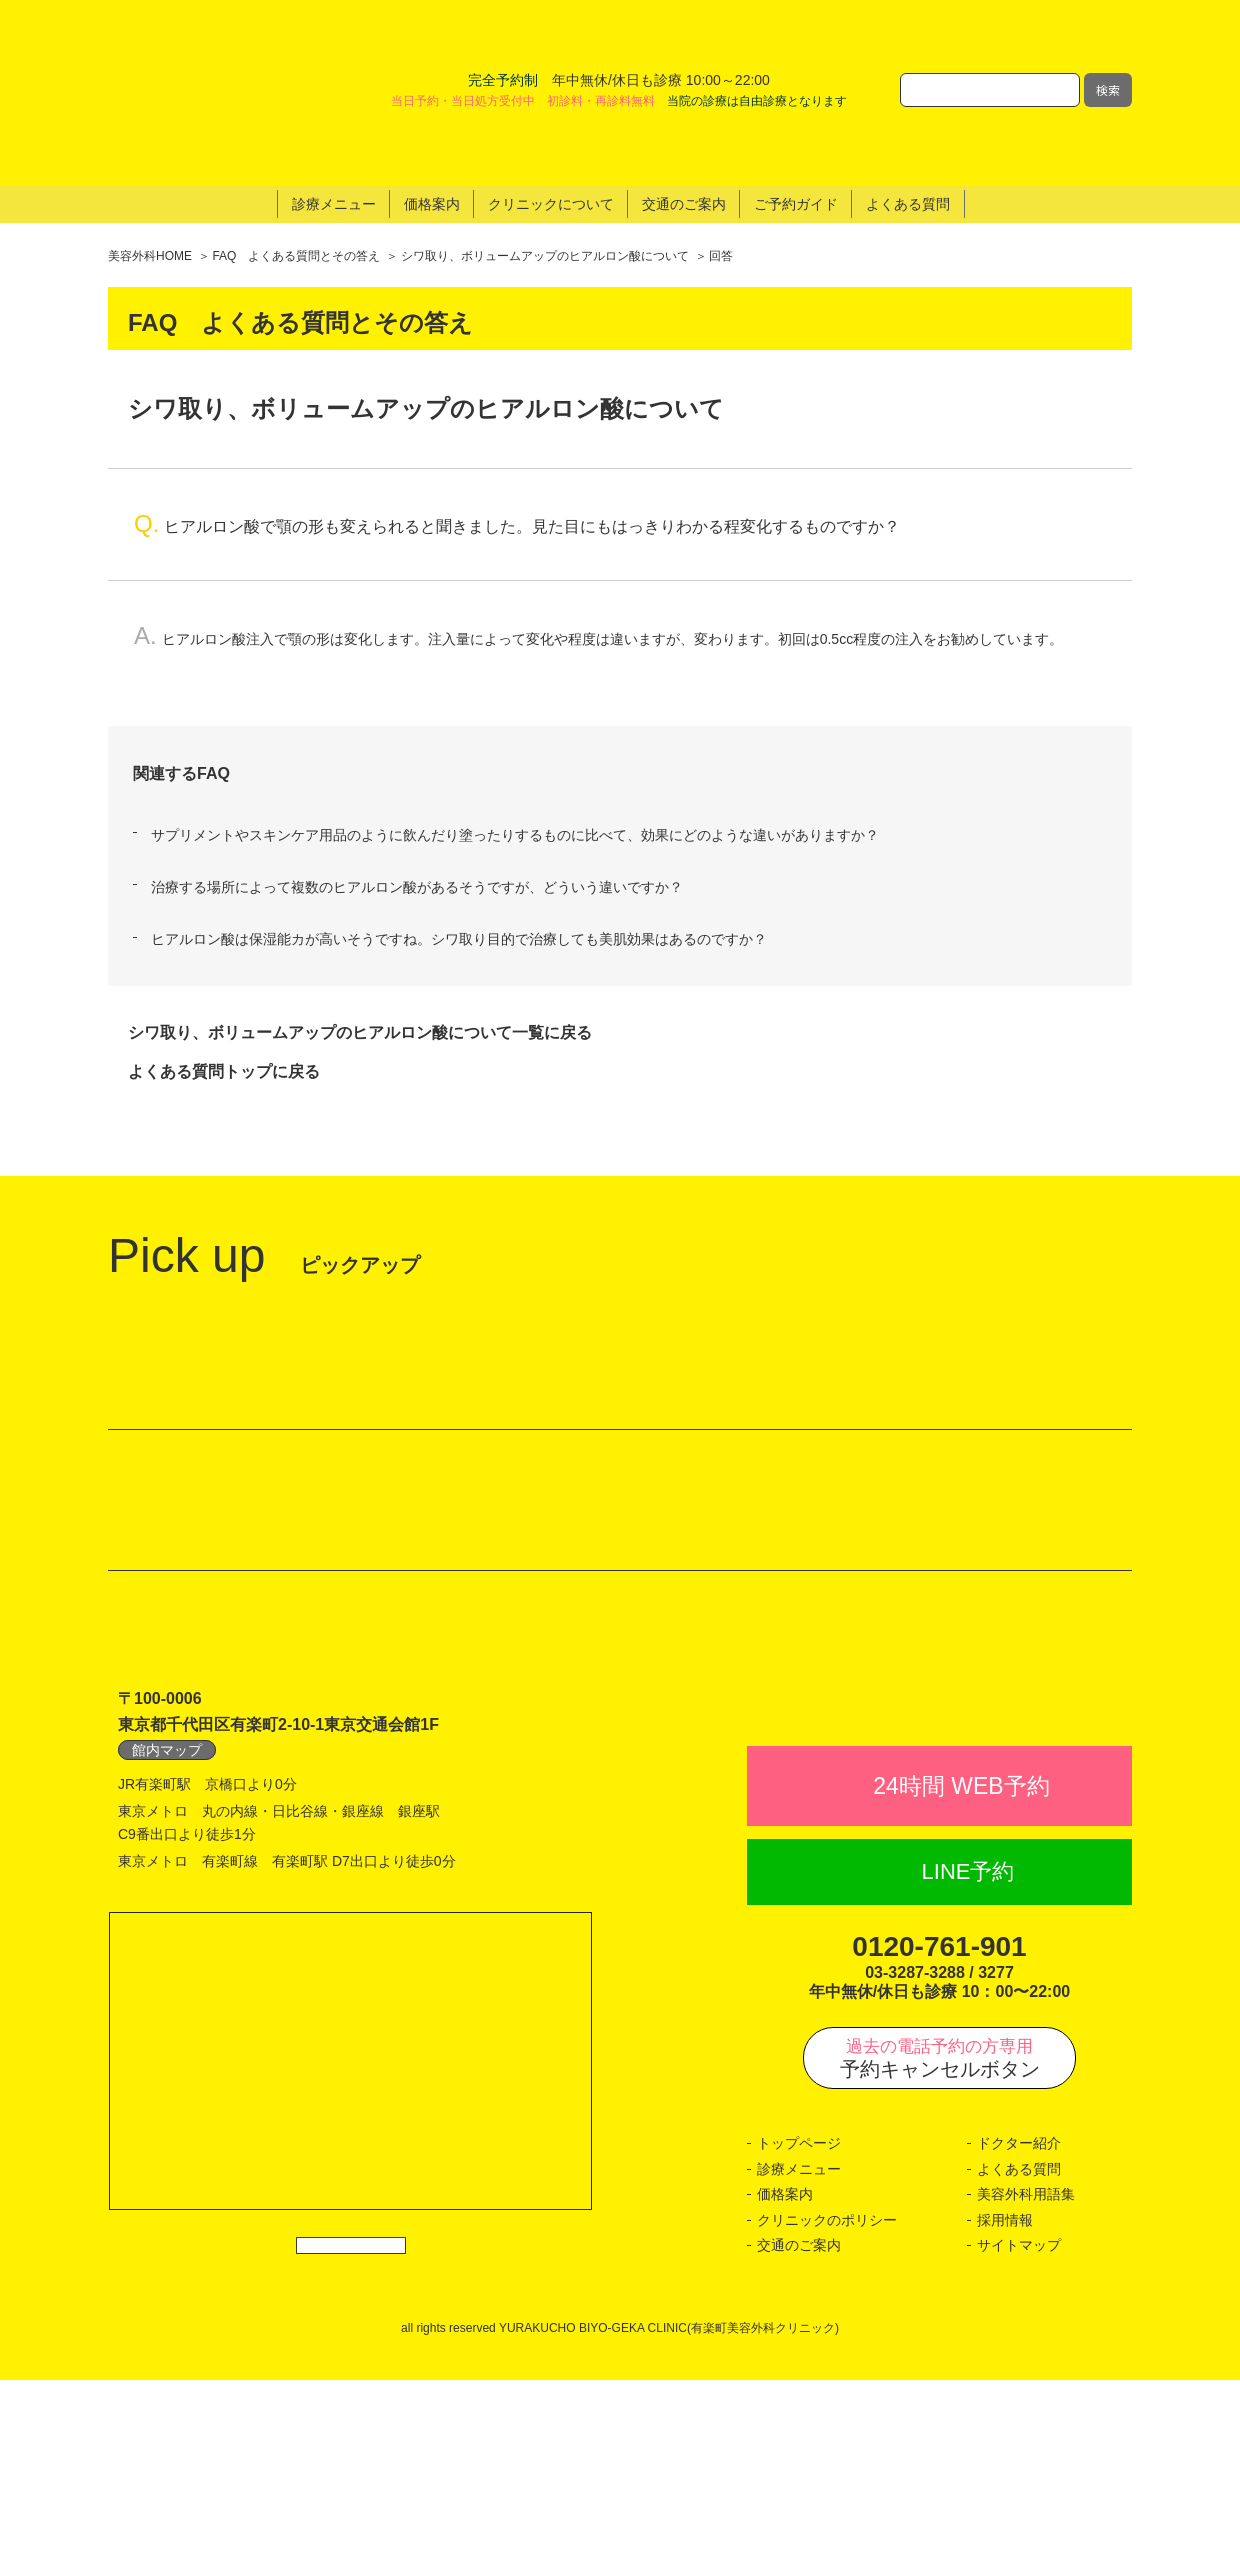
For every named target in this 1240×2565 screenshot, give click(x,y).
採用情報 (1005, 2405)
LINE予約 (968, 2057)
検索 (1108, 35)
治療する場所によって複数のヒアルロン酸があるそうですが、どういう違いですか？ (417, 779)
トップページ (799, 2328)
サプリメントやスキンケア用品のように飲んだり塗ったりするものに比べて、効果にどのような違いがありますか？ (515, 726)
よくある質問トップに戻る (224, 962)
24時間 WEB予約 (961, 1971)
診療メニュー (799, 2354)
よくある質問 (1019, 2354)
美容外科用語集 (1026, 2380)
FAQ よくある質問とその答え (296, 148)
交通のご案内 (799, 2431)
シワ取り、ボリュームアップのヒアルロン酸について (545, 148)
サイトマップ (1019, 2431)
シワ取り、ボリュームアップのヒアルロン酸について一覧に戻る (360, 924)
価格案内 (785, 2380)
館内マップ (167, 1891)
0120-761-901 (939, 2131)
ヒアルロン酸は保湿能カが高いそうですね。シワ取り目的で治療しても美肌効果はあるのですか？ (459, 831)
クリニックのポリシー (827, 2405)
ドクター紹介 (1019, 2328)
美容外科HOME (150, 148)
